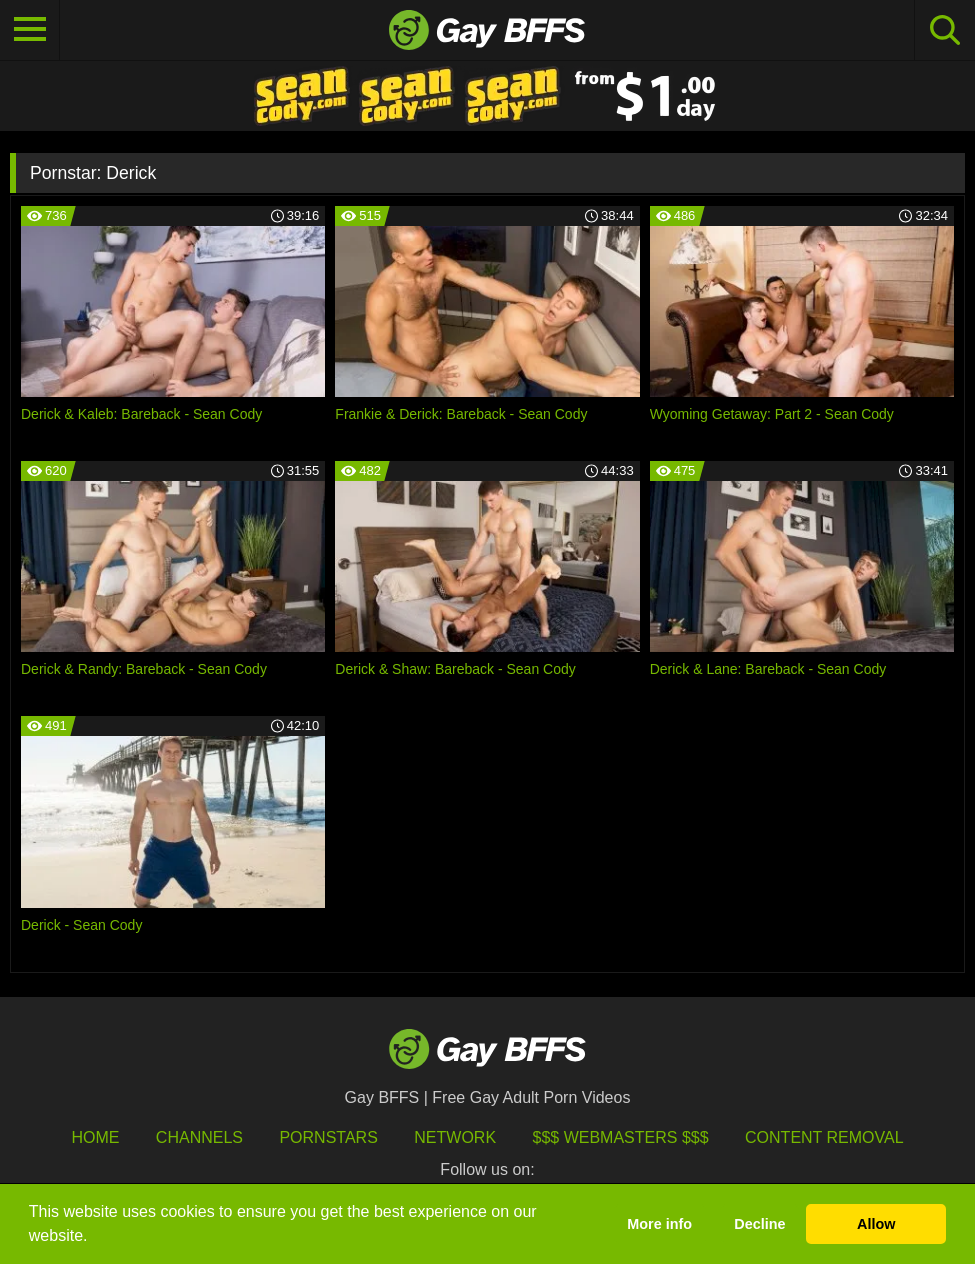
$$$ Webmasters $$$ (621, 1137)
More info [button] (659, 1224)
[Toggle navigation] (30, 30)
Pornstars (328, 1137)
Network (455, 1137)
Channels (199, 1137)
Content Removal (824, 1137)
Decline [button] (759, 1224)
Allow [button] (876, 1224)
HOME (95, 1137)
